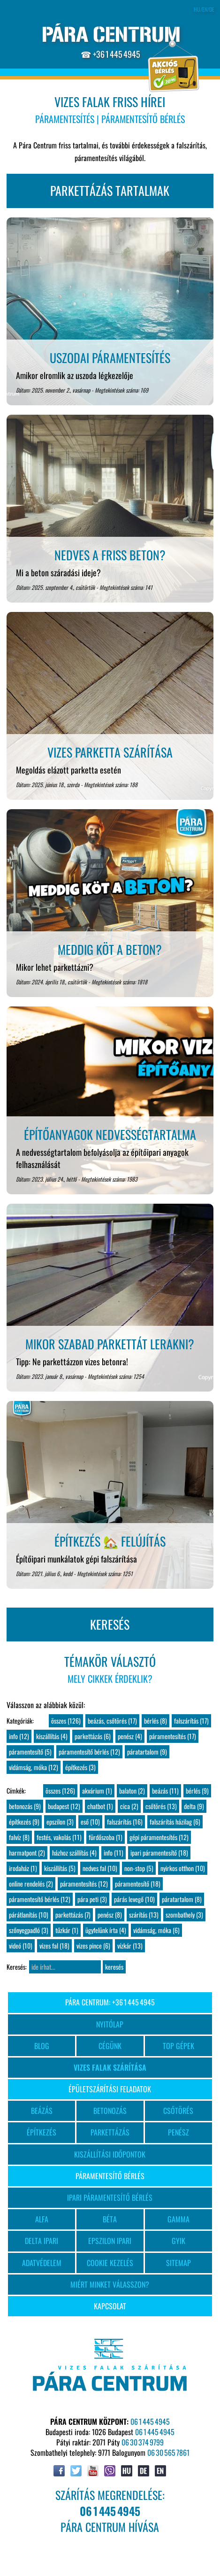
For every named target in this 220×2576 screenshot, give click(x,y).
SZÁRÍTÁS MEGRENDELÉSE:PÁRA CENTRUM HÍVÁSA (110, 2510)
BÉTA (110, 2219)
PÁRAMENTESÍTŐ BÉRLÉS (110, 2175)
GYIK (178, 2240)
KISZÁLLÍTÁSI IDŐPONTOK (109, 2154)
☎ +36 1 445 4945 (110, 54)
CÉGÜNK (110, 2045)
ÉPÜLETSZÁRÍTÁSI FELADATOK (109, 2089)
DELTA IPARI (41, 2240)
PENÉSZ (178, 2132)
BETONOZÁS (110, 2110)
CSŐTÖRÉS (178, 2110)
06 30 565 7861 (168, 2452)
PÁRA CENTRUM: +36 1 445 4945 (110, 2002)
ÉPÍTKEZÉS (41, 2132)
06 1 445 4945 (150, 2421)
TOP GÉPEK (178, 2045)
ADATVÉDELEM (41, 2262)
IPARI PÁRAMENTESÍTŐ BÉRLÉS (109, 2197)
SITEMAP (178, 2262)
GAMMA (178, 2219)
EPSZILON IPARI (109, 2240)
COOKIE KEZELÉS (110, 2262)
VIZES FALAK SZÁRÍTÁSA (110, 2067)
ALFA (41, 2219)
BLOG (41, 2045)
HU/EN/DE (204, 9)
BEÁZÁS (42, 2110)
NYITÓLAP (109, 2024)
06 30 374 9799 (142, 2442)
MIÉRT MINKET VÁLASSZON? (109, 2284)
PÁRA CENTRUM (111, 34)
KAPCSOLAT (110, 2306)
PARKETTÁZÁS (110, 2132)
